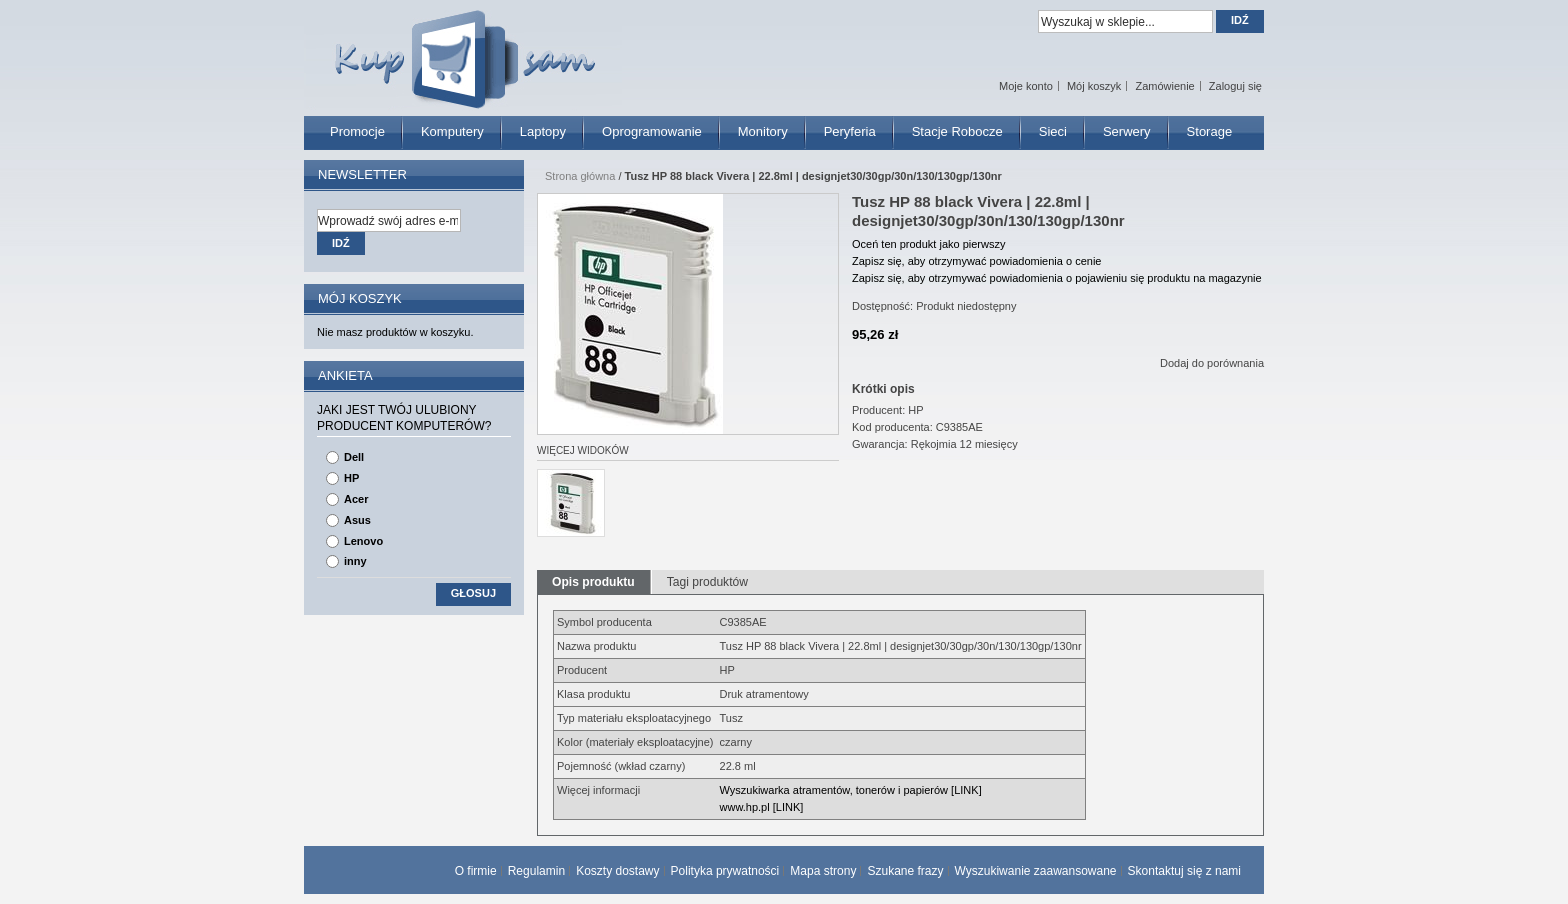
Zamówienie (1164, 86)
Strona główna (580, 176)
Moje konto (1026, 86)
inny (355, 561)
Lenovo (363, 541)
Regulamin (536, 871)
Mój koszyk (1094, 86)
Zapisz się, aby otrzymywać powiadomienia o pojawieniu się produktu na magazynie (1057, 278)
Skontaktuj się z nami (1184, 871)
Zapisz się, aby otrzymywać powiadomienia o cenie (976, 261)
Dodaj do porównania (1212, 363)
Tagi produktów (707, 582)
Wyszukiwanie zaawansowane (1036, 871)
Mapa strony (823, 871)
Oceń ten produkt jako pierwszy (928, 244)
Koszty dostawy (617, 871)
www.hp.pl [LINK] (762, 807)
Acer (356, 499)
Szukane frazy (905, 871)
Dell (354, 457)
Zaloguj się (1235, 86)
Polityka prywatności (725, 871)
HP (351, 478)
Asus (357, 520)
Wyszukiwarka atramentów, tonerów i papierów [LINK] (851, 790)
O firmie (476, 871)
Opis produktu (593, 582)
